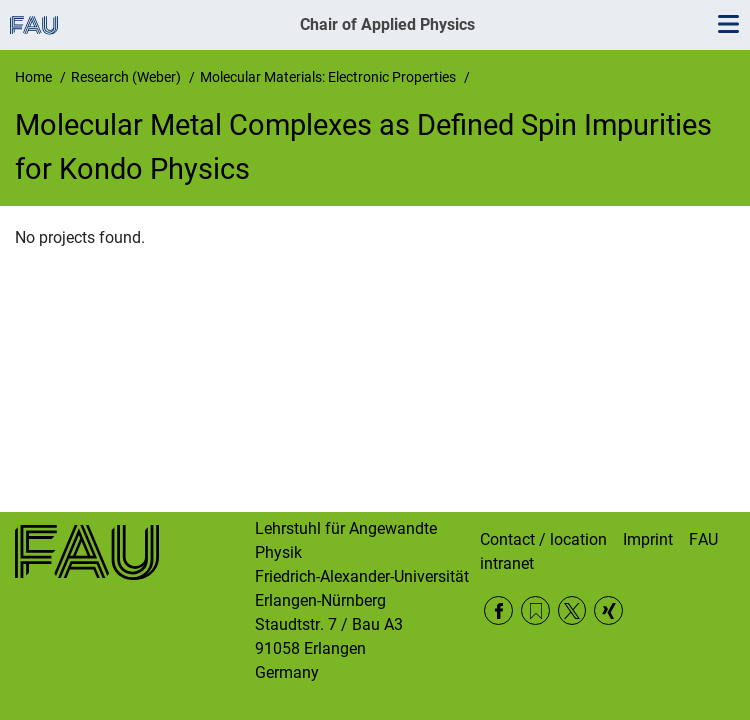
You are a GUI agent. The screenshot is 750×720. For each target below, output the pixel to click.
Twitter (572, 610)
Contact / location (543, 539)
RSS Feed (535, 610)
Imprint (648, 539)
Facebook (498, 610)
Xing (608, 610)
